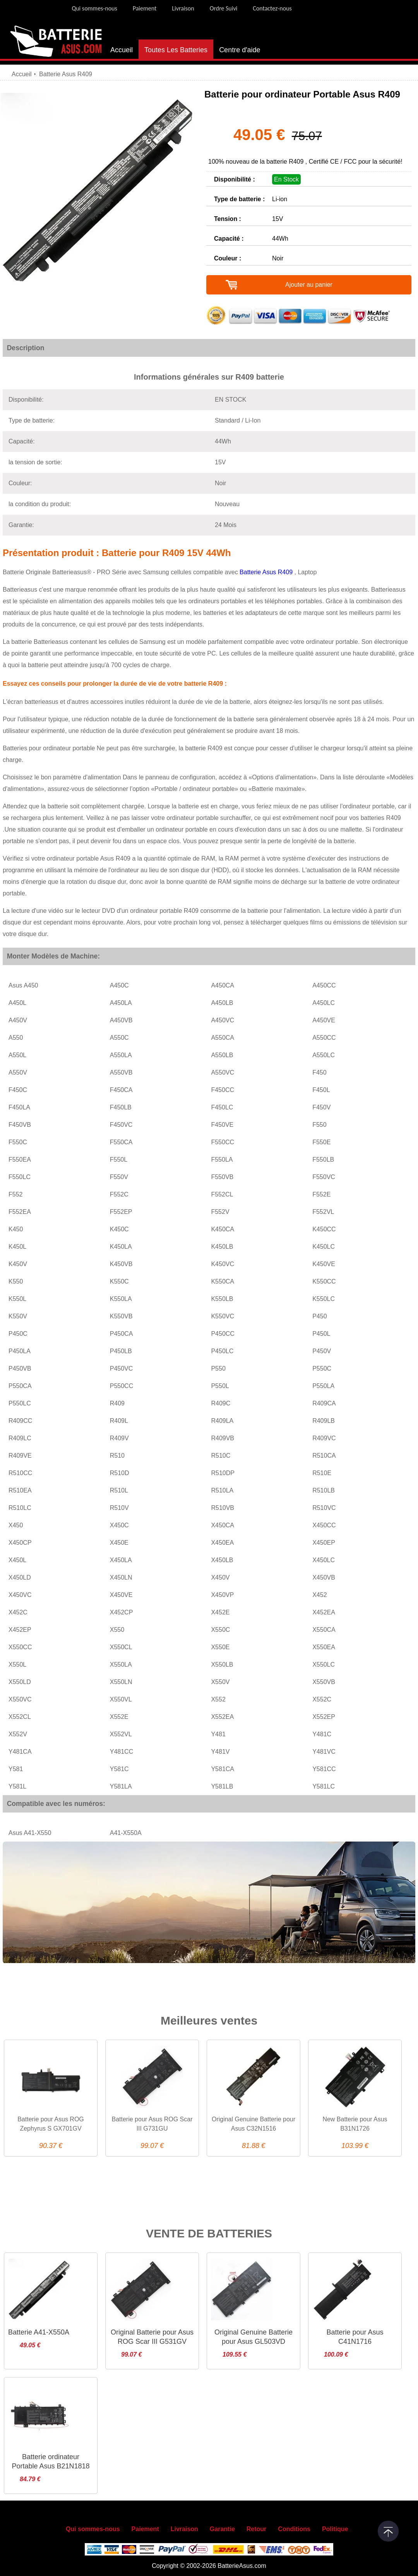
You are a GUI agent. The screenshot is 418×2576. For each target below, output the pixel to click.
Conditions (294, 2529)
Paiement (145, 8)
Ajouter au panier (308, 284)
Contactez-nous (272, 8)
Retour (257, 2529)
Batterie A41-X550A (38, 2332)
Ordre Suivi (224, 8)
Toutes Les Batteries (175, 50)
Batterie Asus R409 (267, 572)
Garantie (222, 2529)
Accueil (121, 50)
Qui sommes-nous (94, 8)
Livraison (183, 8)
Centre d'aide (239, 50)
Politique (335, 2529)
